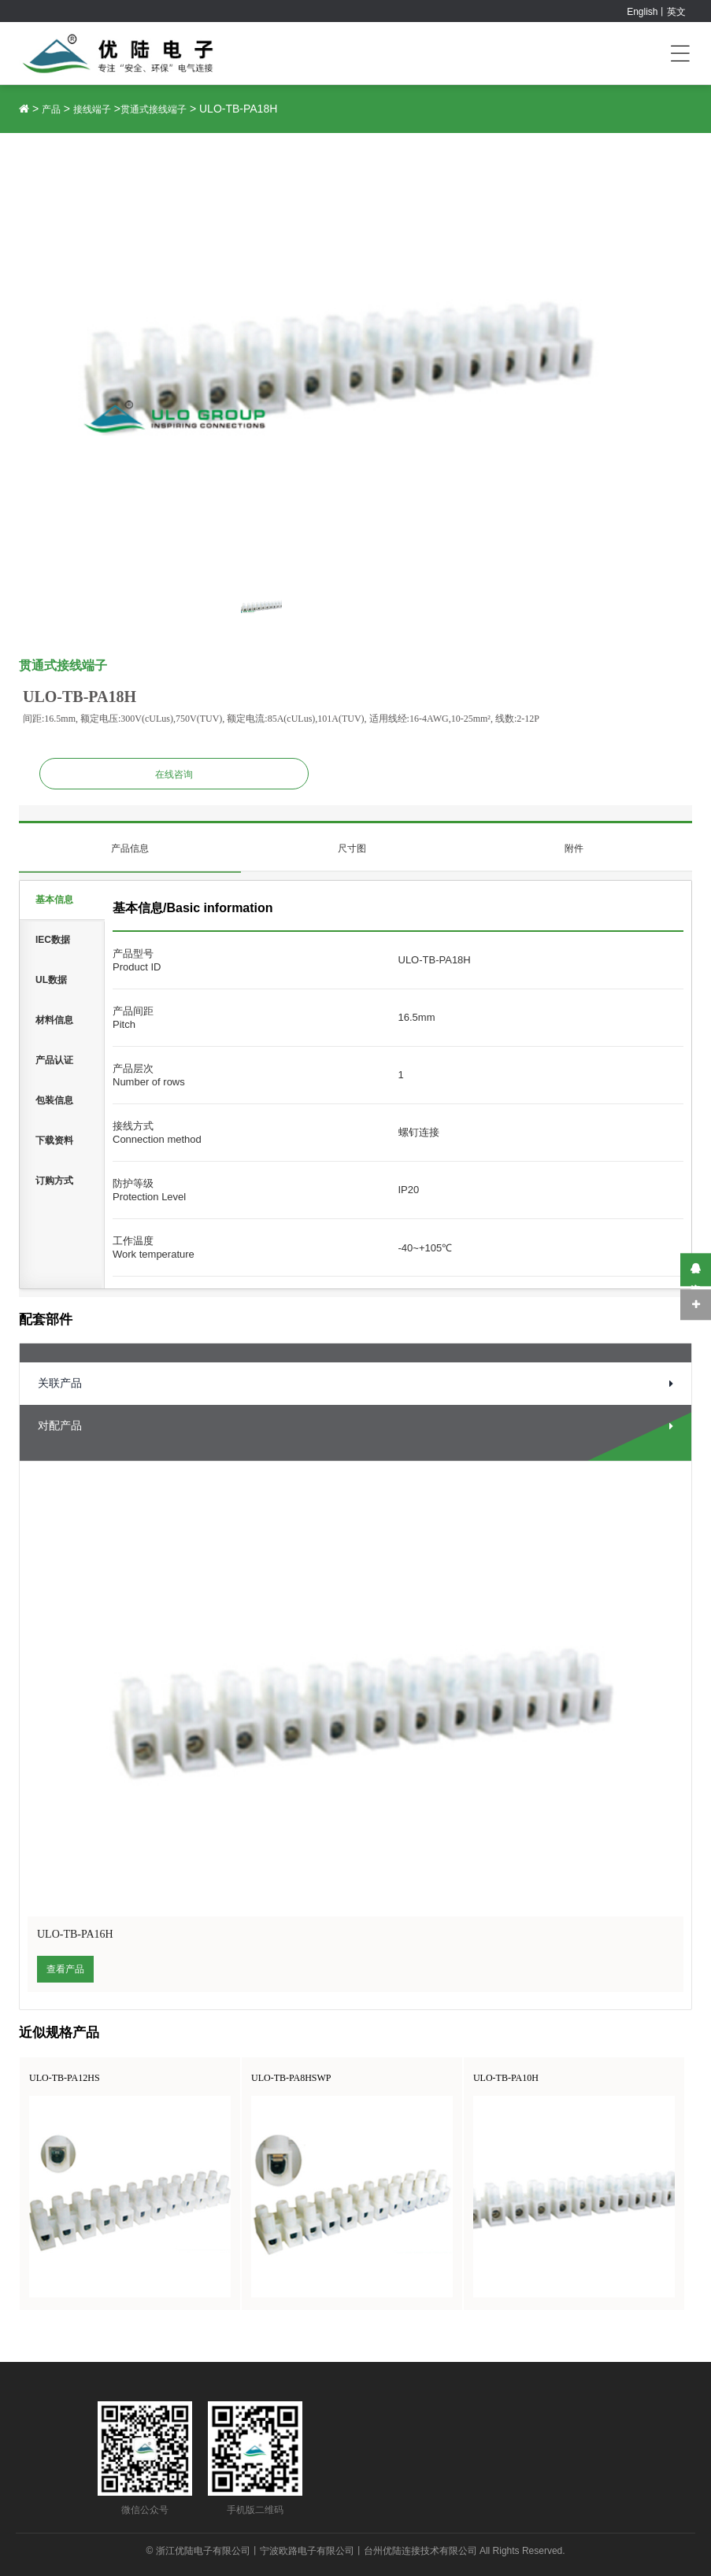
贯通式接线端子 (153, 109)
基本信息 (54, 899)
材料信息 (54, 1020)
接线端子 (92, 109)
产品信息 (130, 848)
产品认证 (54, 1060)
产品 (51, 109)
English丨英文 (656, 11)
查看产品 (65, 1969)
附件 (574, 848)
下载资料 (54, 1140)
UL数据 (51, 979)
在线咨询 (174, 774)
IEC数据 (52, 939)
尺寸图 (352, 848)
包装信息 (54, 1100)
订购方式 (54, 1180)
